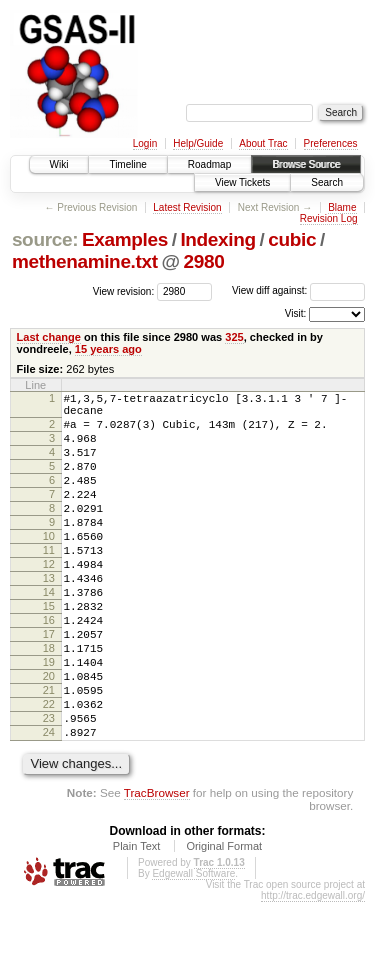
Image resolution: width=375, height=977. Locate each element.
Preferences (331, 143)
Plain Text (137, 921)
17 (49, 685)
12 (49, 600)
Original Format (224, 921)
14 (49, 634)
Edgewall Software (193, 948)
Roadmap (209, 164)
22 (49, 770)
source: (45, 239)
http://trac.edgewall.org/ (313, 970)
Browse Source (306, 164)
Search (327, 182)
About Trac (263, 143)
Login (145, 143)
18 (49, 702)
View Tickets (242, 182)
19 (49, 719)
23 (49, 787)
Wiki (59, 164)
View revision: (124, 290)
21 (49, 753)
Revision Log (329, 218)
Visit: (296, 313)
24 (49, 804)
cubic (292, 239)
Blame (342, 207)
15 (49, 651)
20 (49, 736)
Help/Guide (198, 143)
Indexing (217, 239)
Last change (49, 337)
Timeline (127, 164)
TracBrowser (157, 867)
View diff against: (298, 290)
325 (234, 337)
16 (49, 668)
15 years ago (108, 349)
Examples (125, 239)
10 (49, 566)
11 (49, 583)
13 (49, 617)
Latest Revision (187, 207)
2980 (204, 261)
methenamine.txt (85, 261)
